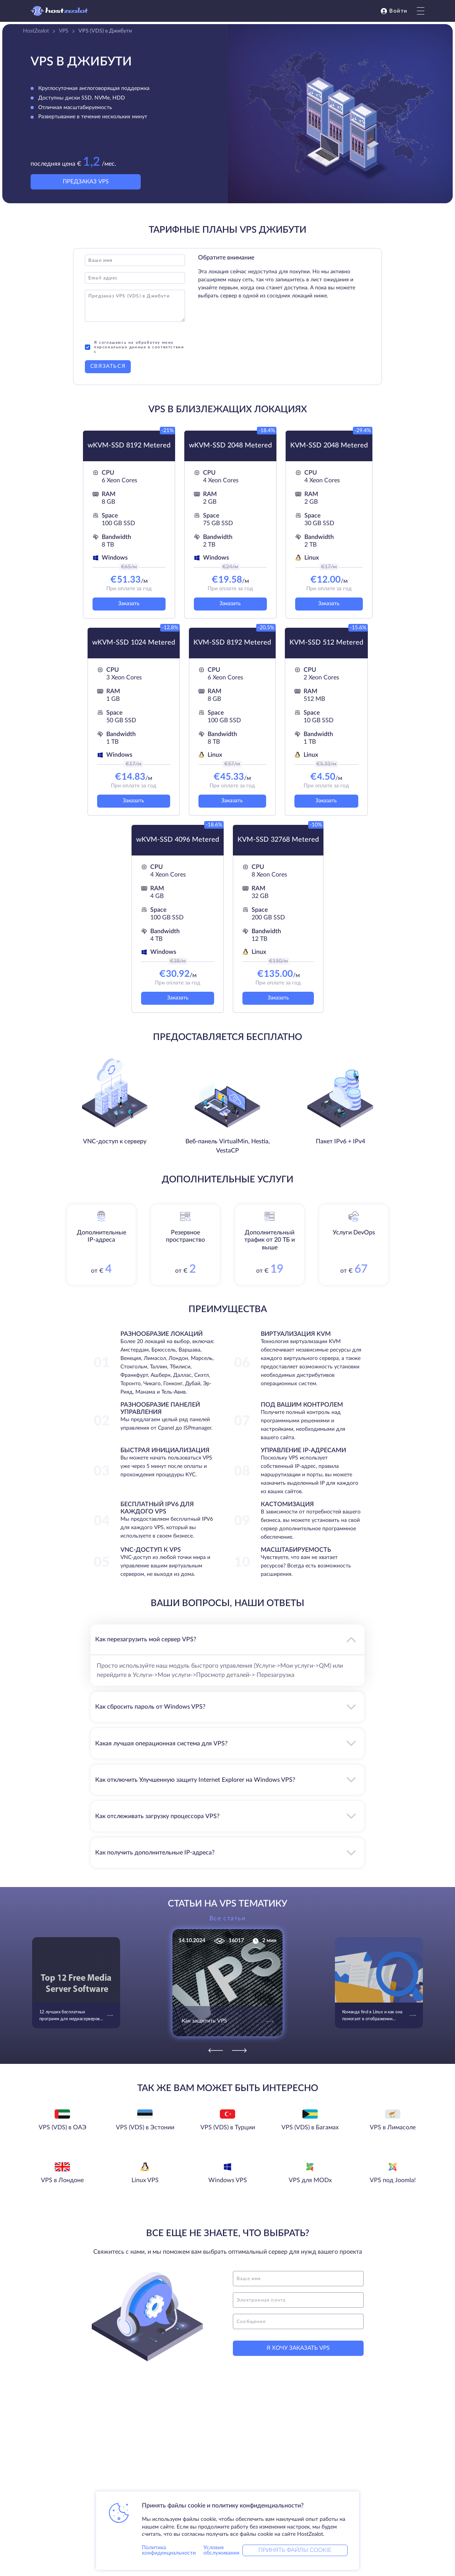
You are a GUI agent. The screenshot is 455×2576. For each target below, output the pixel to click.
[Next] (239, 2050)
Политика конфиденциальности (169, 2550)
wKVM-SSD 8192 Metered (129, 445)
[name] (298, 2278)
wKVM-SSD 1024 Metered (133, 642)
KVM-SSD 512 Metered (326, 642)
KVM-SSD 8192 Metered (232, 642)
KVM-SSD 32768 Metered (278, 839)
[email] (298, 2300)
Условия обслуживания (221, 2550)
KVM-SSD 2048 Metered (329, 445)
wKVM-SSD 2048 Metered (230, 445)
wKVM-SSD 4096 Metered (177, 839)
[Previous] (215, 2050)
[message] (298, 2321)
